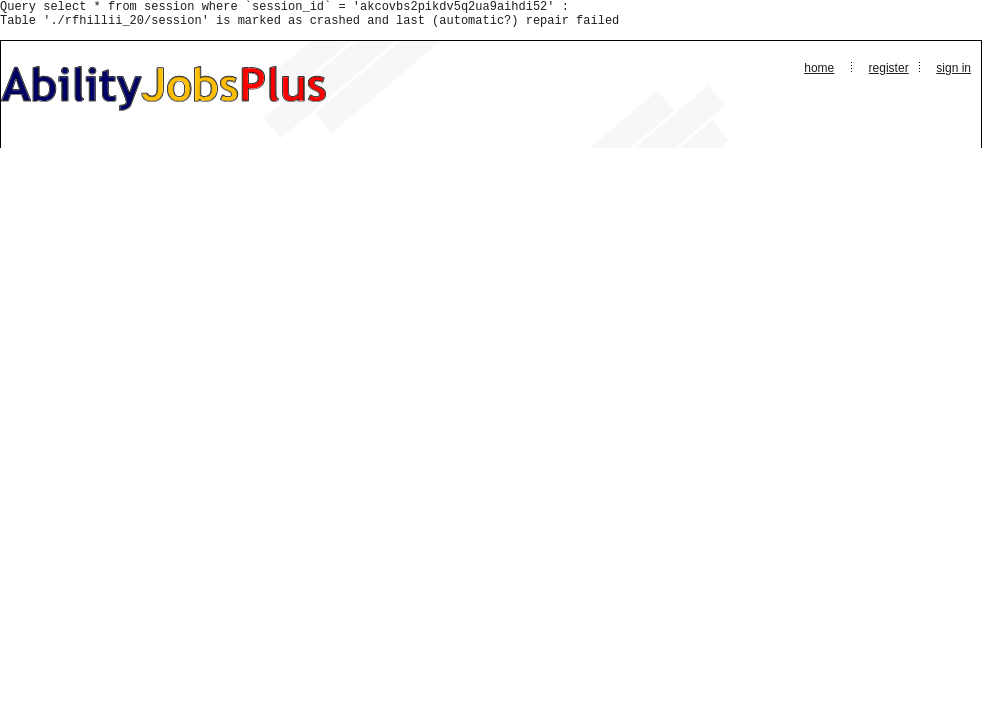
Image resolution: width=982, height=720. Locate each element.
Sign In (953, 74)
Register (889, 74)
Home (819, 74)
